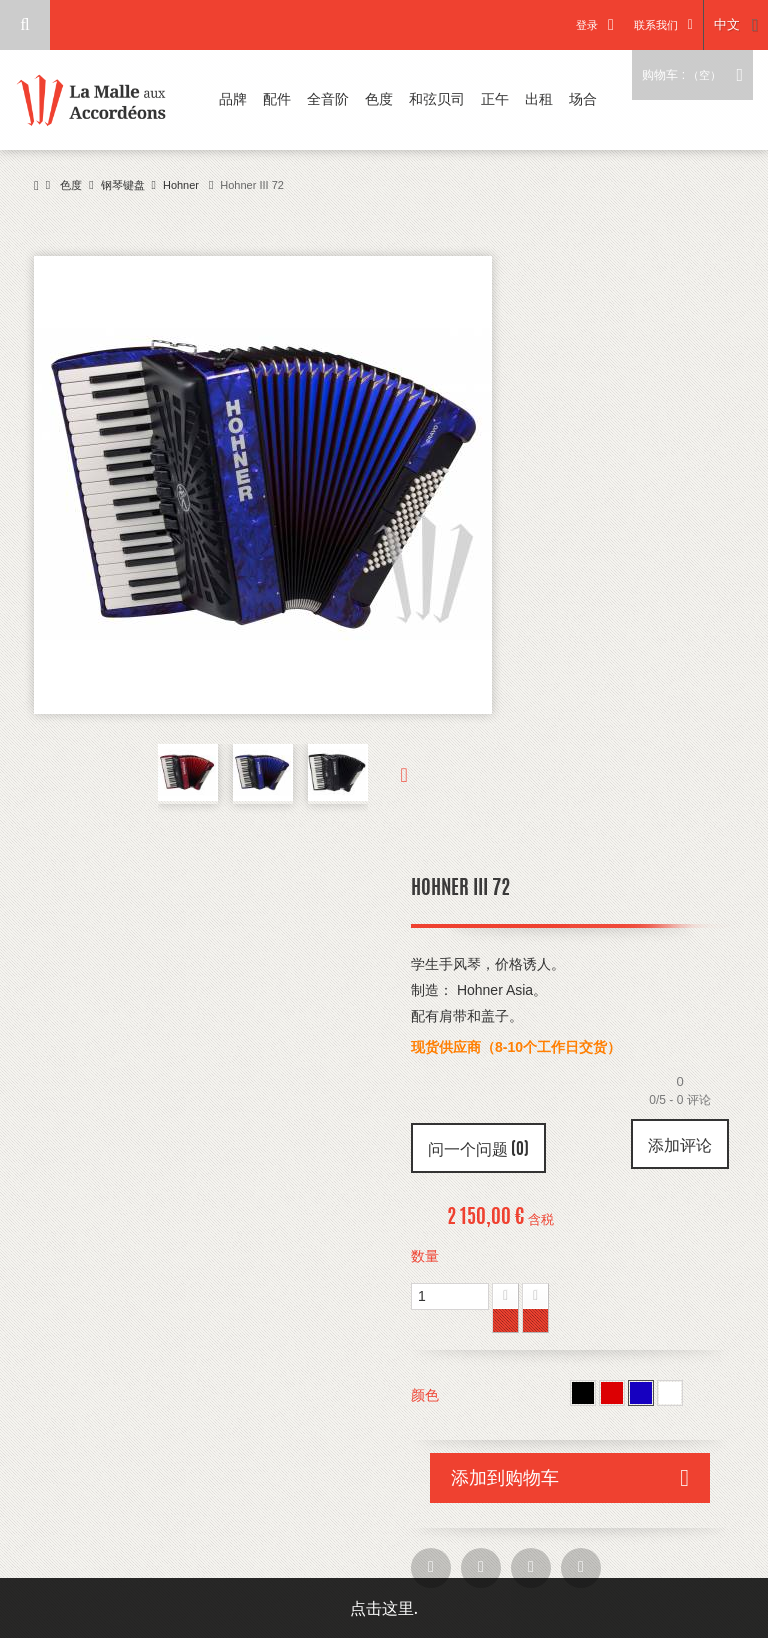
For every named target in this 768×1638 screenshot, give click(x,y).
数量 (425, 1256)
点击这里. (384, 1608)
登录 (586, 25)
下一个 (388, 774)
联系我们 (655, 25)
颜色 (427, 1395)
